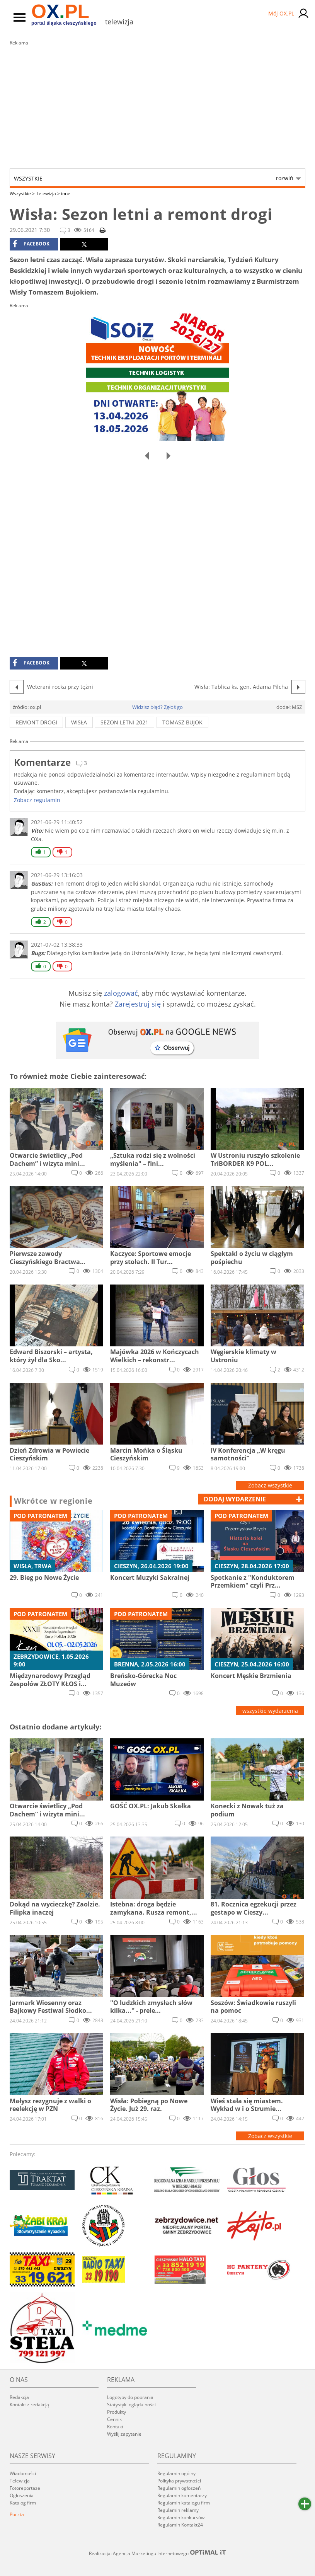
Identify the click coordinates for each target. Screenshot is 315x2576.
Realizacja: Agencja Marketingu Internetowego (157, 2553)
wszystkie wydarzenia (270, 1710)
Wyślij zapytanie (124, 2434)
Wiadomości (23, 2473)
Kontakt (115, 2426)
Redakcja (19, 2397)
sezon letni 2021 (124, 722)
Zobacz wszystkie (270, 1485)
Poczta (17, 2514)
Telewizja (48, 193)
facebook (31, 244)
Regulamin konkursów (180, 2517)
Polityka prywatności (179, 2480)
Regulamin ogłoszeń (179, 2488)
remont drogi (36, 722)
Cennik (114, 2419)
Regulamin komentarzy (182, 2495)
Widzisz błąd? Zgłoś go (157, 707)
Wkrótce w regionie (53, 1501)
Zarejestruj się (138, 1004)
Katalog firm (23, 2502)
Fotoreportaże (25, 2488)
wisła (79, 722)
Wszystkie (153, 178)
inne (65, 193)
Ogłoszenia (22, 2495)
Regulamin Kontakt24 (180, 2524)
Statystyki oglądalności (131, 2404)
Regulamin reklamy (178, 2510)
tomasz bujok (182, 722)
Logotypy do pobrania (130, 2397)
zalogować (121, 993)
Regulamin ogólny (176, 2473)
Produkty (116, 2412)
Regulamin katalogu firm (183, 2502)
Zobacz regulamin (37, 800)
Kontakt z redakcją (29, 2404)
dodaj (235, 1499)
